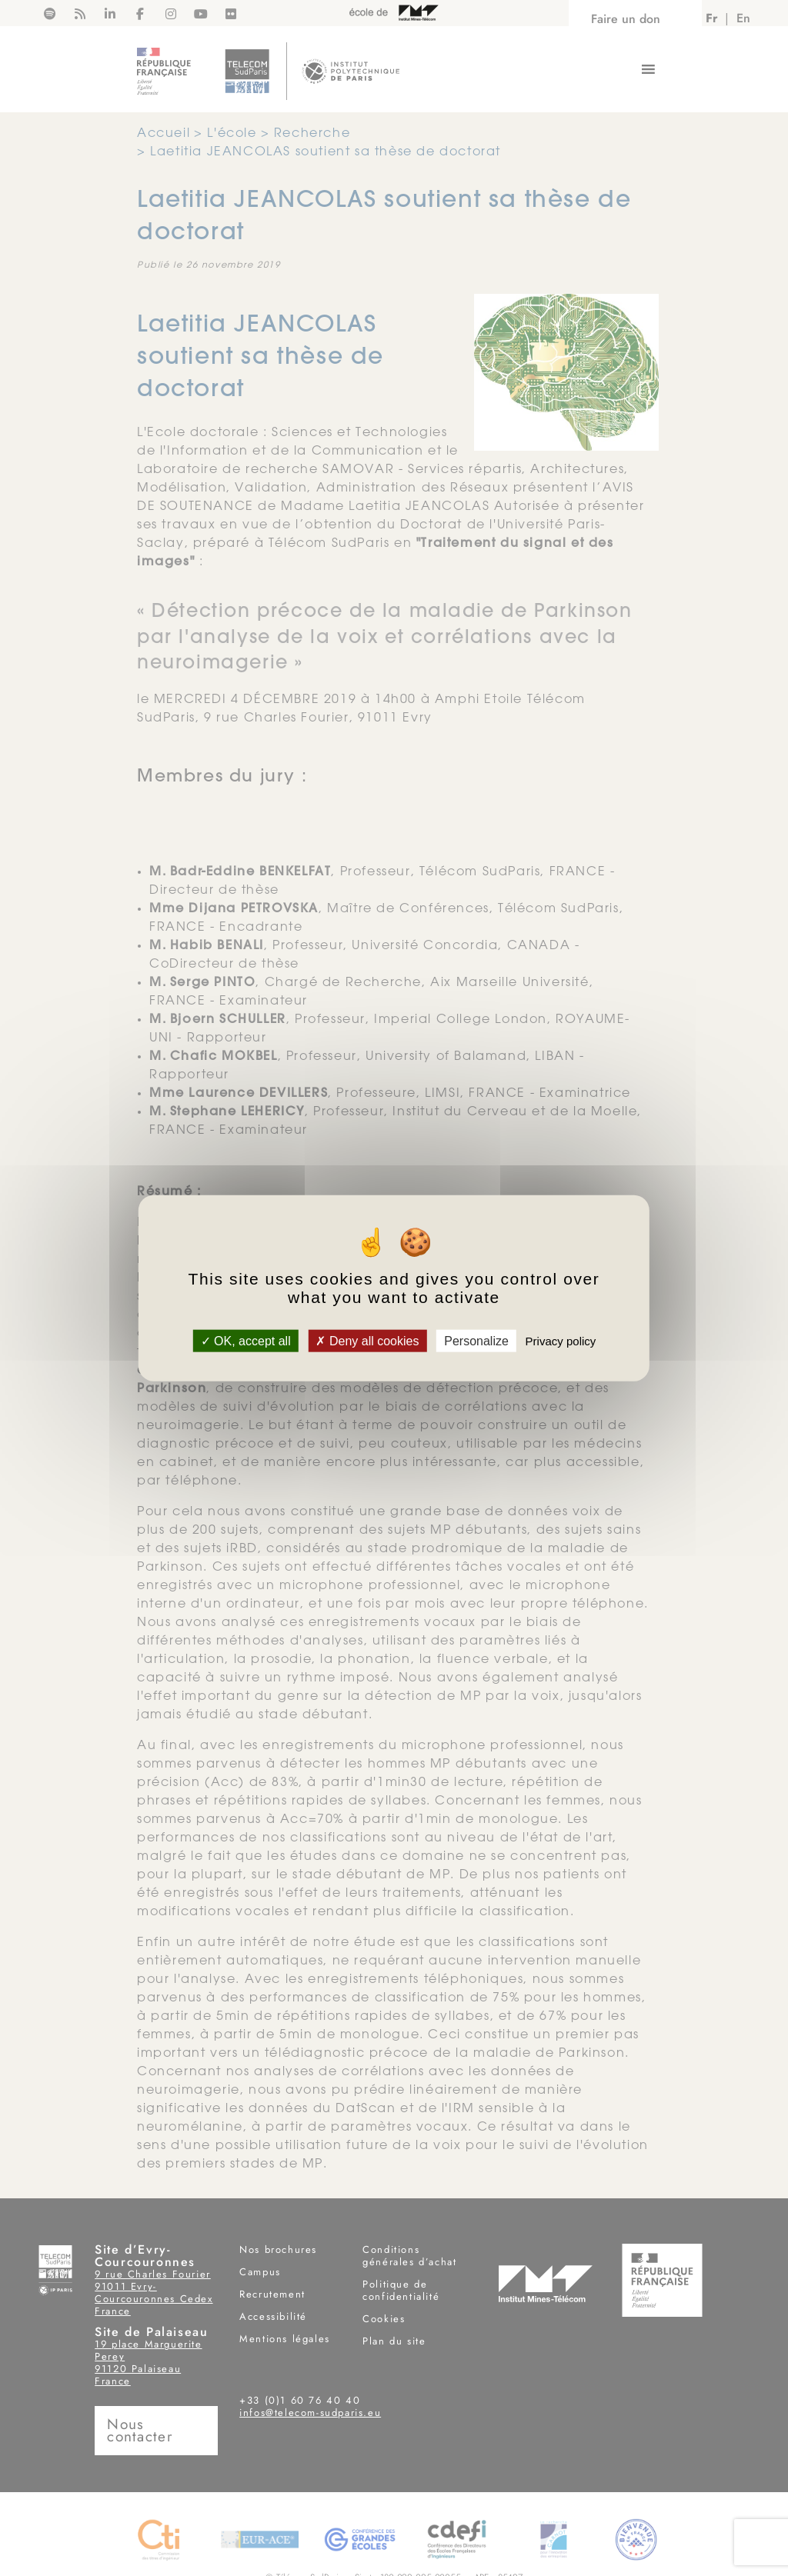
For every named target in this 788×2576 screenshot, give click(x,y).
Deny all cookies (367, 1341)
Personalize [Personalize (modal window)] (476, 1341)
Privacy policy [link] (561, 1341)
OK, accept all (246, 1341)
